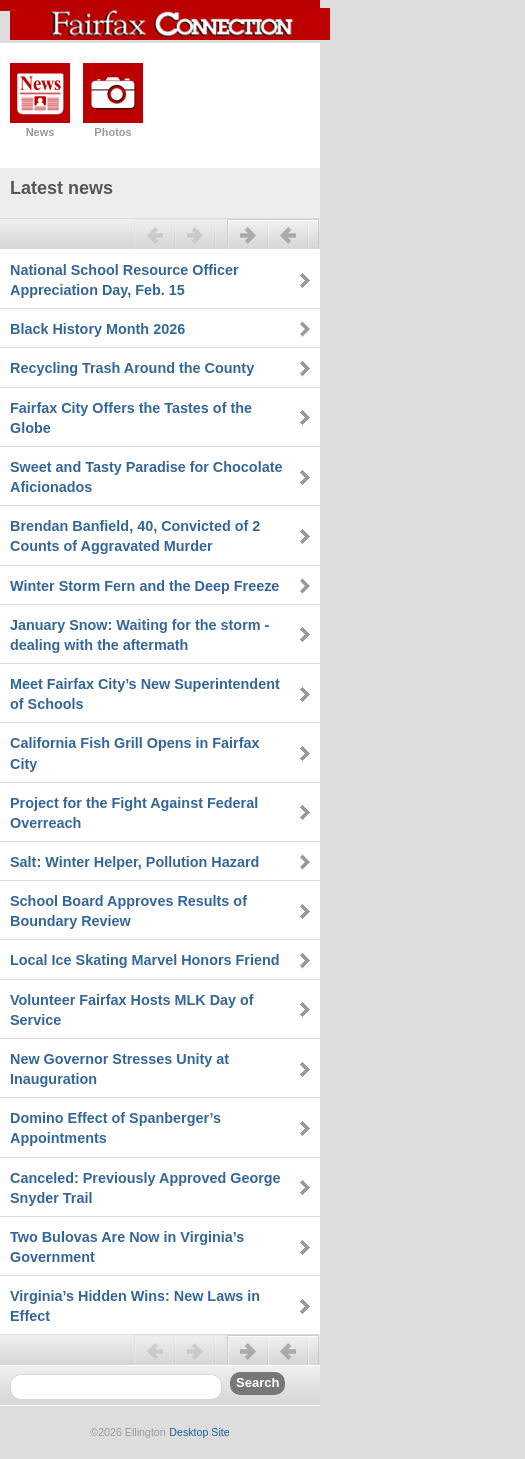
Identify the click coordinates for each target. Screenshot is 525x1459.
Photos (112, 132)
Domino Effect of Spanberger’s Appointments (115, 1128)
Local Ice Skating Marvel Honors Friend (145, 960)
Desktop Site (199, 1432)
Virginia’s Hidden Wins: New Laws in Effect (135, 1306)
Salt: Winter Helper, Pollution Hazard (134, 862)
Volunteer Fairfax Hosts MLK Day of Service (132, 1010)
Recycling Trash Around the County (132, 368)
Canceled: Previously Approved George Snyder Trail (145, 1188)
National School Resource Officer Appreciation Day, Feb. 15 (124, 280)
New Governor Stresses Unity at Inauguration (119, 1069)
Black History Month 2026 (97, 329)
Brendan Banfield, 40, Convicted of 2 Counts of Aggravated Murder (135, 536)
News (40, 132)
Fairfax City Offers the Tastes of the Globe (131, 418)
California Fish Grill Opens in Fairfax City (135, 753)
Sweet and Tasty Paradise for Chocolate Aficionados (146, 477)
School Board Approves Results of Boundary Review (128, 911)
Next (273, 243)
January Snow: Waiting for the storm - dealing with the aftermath (139, 635)
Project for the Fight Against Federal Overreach (134, 813)
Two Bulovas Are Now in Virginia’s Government (127, 1247)
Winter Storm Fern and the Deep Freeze (144, 586)
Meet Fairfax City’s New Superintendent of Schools (145, 694)
